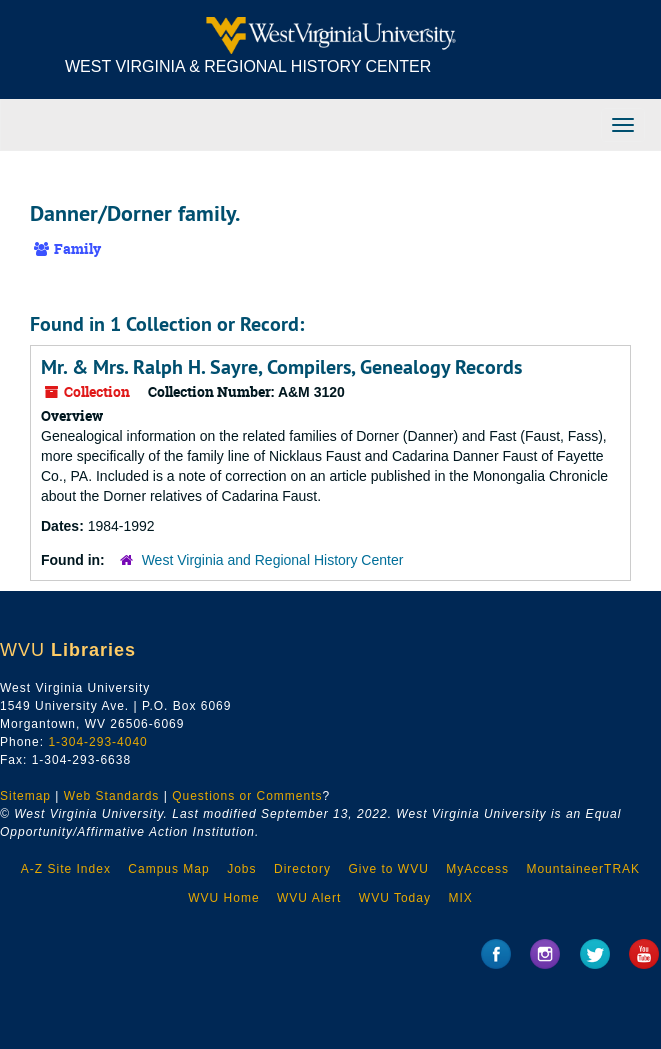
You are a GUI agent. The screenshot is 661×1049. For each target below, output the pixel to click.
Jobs (241, 869)
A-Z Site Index (66, 869)
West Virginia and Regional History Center (273, 560)
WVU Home (223, 898)
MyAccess (477, 869)
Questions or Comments (247, 796)
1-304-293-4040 (97, 742)
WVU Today (395, 898)
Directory (302, 869)
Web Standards (112, 796)
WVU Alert (309, 898)
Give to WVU (388, 869)
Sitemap (25, 796)
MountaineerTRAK (583, 869)
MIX (460, 898)
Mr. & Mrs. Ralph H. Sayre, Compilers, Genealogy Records (281, 367)
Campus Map (168, 869)
